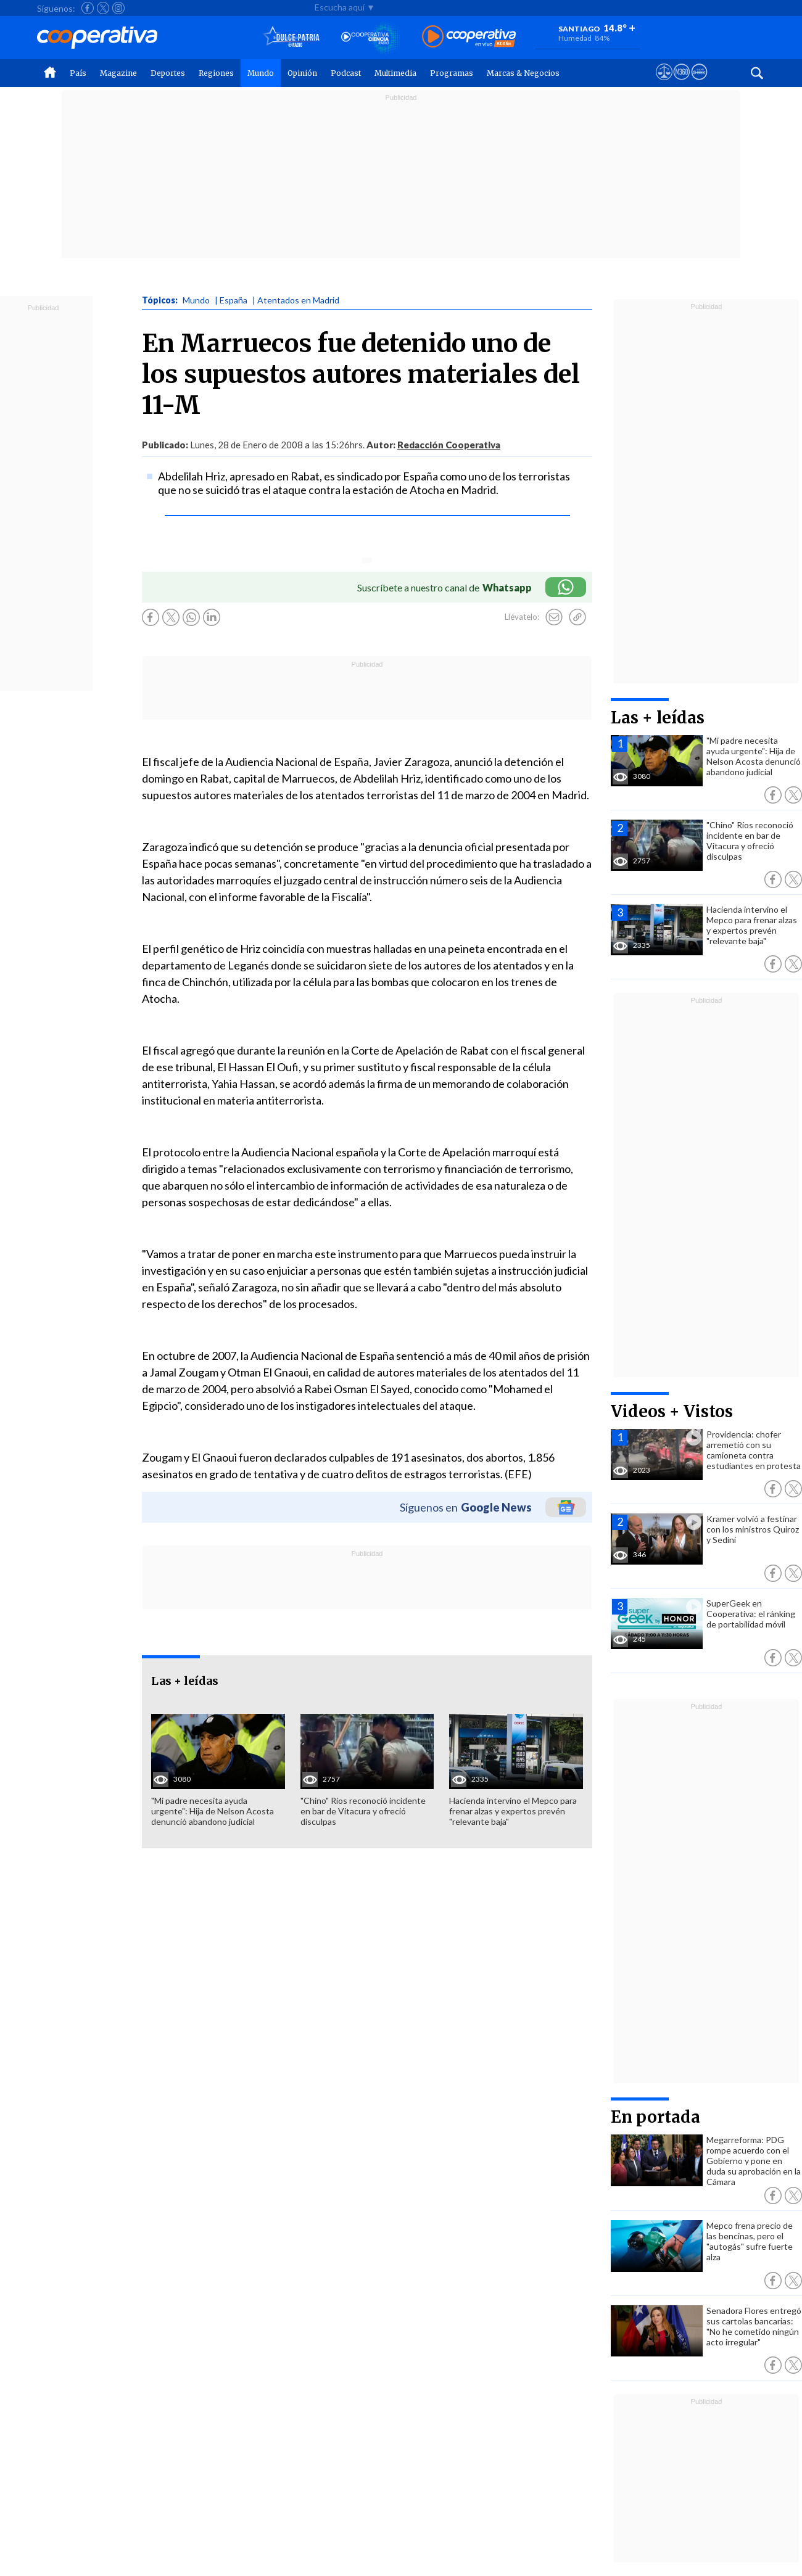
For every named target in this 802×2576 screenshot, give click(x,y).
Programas (451, 73)
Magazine (118, 73)
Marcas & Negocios (523, 73)
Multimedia (395, 73)
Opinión (302, 73)
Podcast (346, 73)
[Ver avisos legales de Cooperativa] (664, 83)
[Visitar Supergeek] (699, 83)
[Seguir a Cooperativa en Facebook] (87, 8)
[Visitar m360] (681, 83)
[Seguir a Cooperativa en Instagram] (118, 8)
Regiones (216, 73)
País (78, 73)
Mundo (260, 73)
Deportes (168, 73)
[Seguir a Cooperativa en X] (103, 8)
